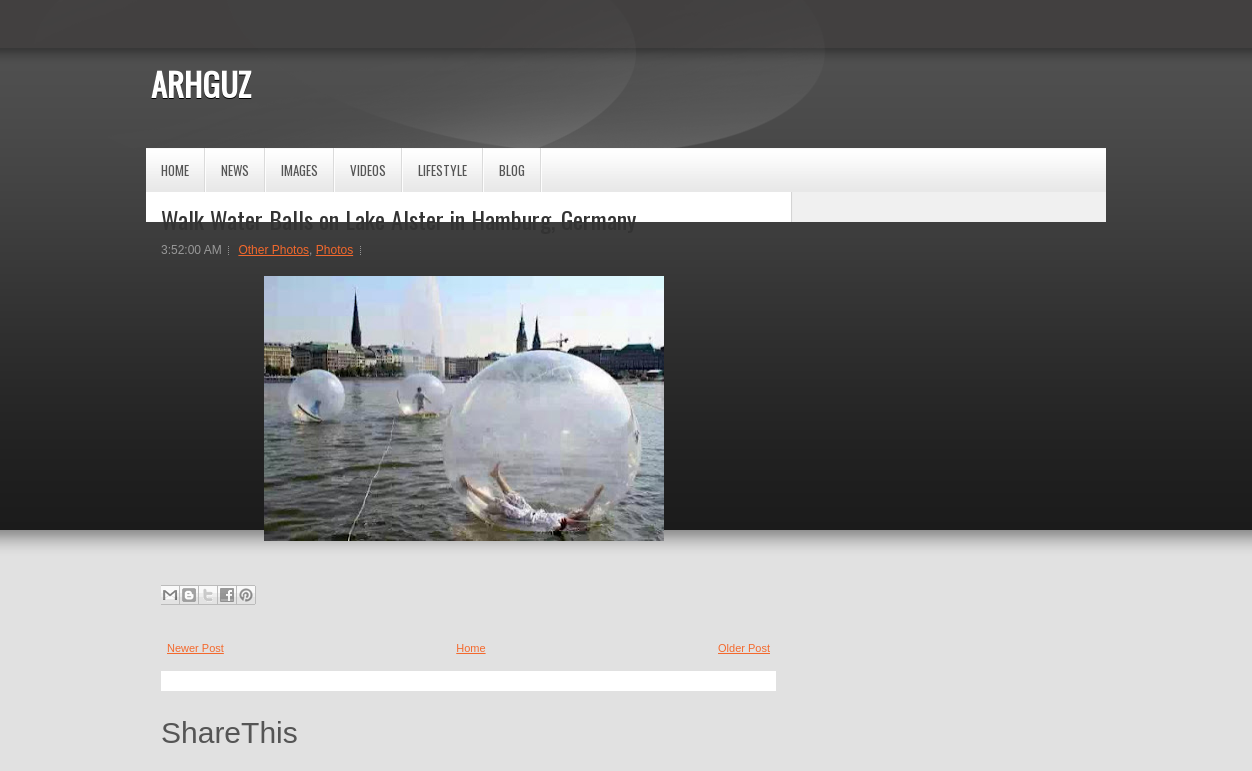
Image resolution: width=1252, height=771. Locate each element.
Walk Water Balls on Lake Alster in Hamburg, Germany (398, 219)
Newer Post (195, 648)
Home (175, 170)
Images (299, 170)
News (235, 170)
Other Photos (273, 250)
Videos (368, 170)
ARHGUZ (201, 83)
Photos (334, 250)
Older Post (744, 648)
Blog (512, 170)
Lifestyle (442, 170)
